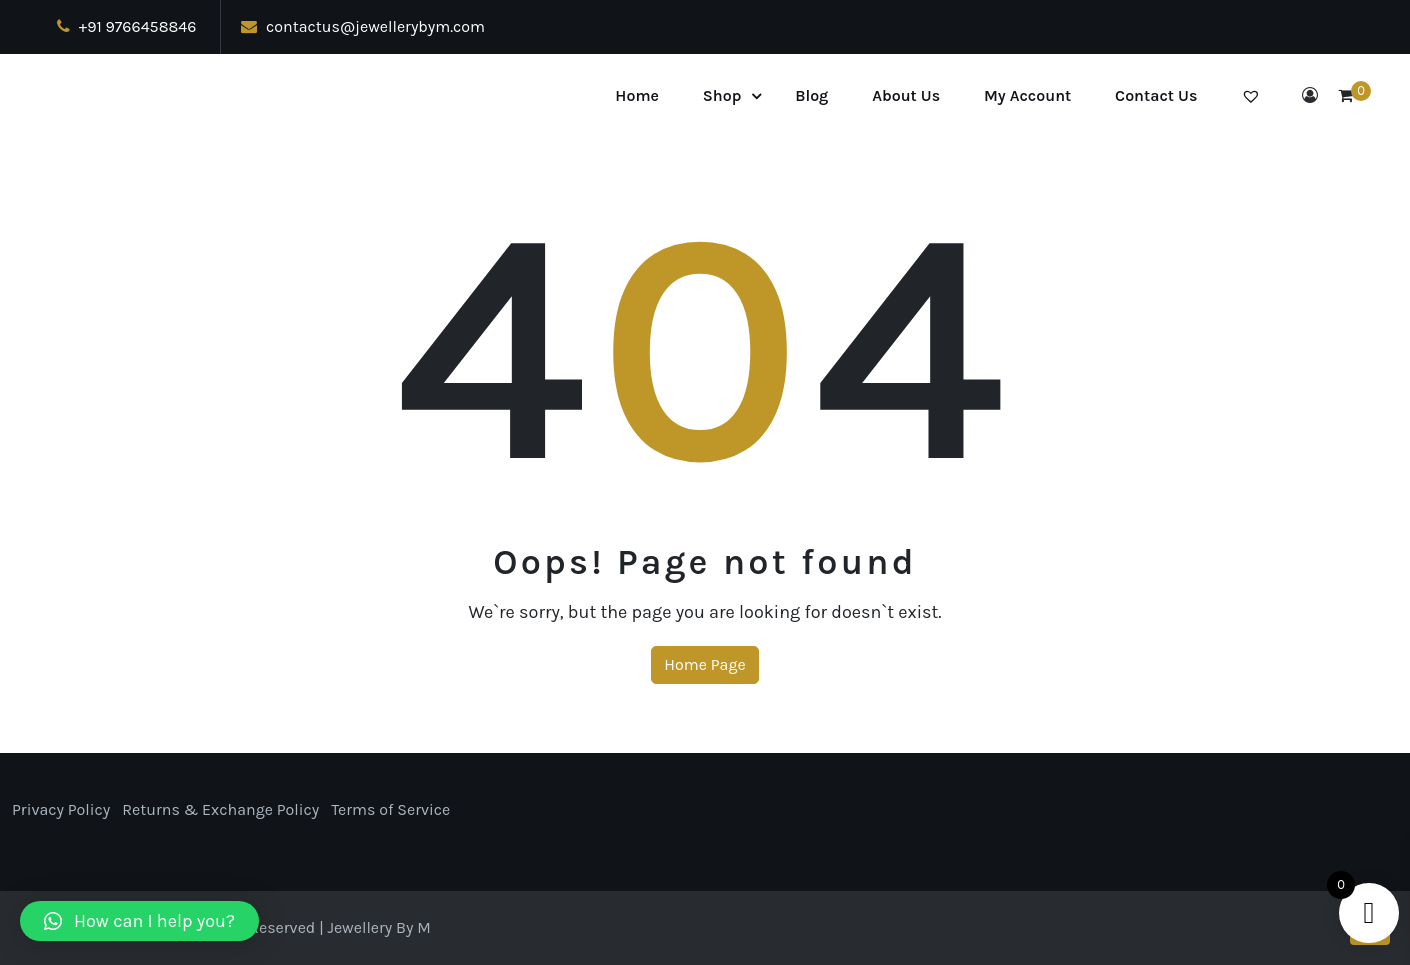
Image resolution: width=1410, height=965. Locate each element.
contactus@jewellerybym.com (363, 26)
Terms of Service (390, 809)
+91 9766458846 (126, 26)
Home (637, 95)
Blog (811, 95)
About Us (906, 95)
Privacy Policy (61, 809)
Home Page (704, 664)
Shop (722, 95)
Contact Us (1156, 95)
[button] (139, 921)
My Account (1027, 95)
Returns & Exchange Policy (220, 809)
